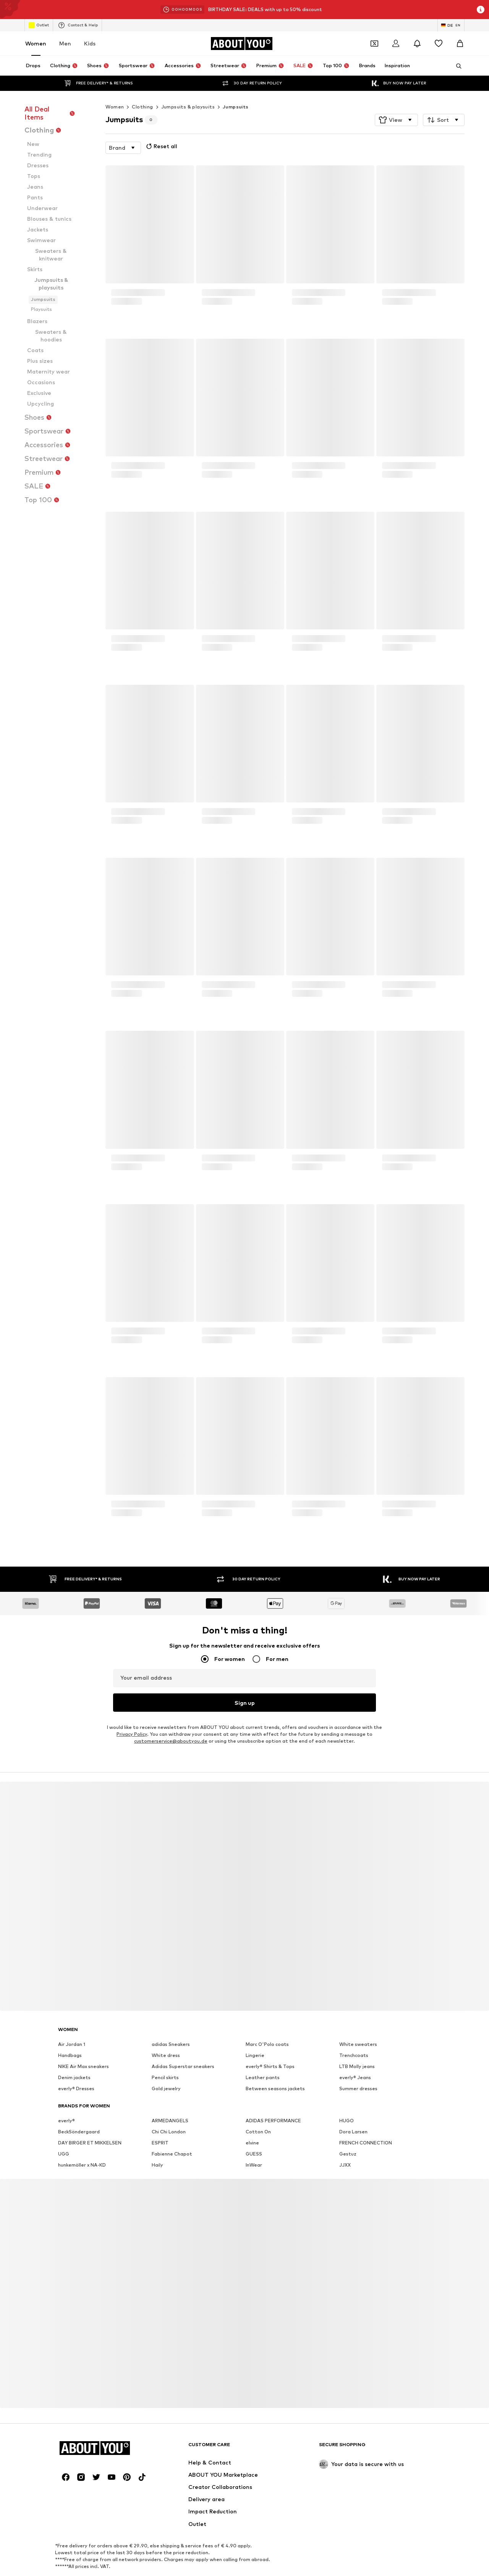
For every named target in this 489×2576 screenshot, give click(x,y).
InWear (254, 2165)
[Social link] (65, 2477)
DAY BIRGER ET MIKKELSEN (89, 2143)
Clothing (142, 107)
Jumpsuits (236, 107)
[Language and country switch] (451, 25)
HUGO (346, 2120)
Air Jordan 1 (71, 2044)
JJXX (345, 2165)
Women (35, 43)
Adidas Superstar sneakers (183, 2066)
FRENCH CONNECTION (365, 2143)
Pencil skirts (165, 2077)
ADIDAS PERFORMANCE (273, 2120)
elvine (252, 2143)
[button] (396, 120)
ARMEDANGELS (170, 2120)
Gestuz (347, 2154)
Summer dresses (358, 2088)
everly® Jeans (355, 2077)
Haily (157, 2165)
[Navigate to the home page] (241, 43)
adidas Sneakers (171, 2044)
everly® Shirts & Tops (270, 2066)
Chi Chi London (169, 2132)
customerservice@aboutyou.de (170, 1741)
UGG (63, 2154)
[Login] (395, 43)
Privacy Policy (132, 1734)
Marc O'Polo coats (267, 2044)
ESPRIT (160, 2143)
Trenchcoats (353, 2055)
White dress (166, 2055)
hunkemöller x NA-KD (82, 2165)
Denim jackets (74, 2077)
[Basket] (460, 43)
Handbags (70, 2055)
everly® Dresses (76, 2088)
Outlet (39, 25)
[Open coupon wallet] (374, 43)
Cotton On (258, 2132)
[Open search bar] (456, 66)
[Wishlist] (438, 43)
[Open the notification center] (417, 43)
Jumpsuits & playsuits (188, 107)
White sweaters (358, 2044)
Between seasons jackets (275, 2088)
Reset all (160, 146)
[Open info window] (480, 9)
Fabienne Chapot (172, 2154)
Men (65, 43)
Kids (90, 43)
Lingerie (255, 2055)
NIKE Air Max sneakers (83, 2066)
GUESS (254, 2154)
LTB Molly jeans (357, 2066)
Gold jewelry (166, 2088)
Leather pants (263, 2077)
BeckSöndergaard (79, 2132)
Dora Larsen (353, 2132)
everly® (66, 2120)
